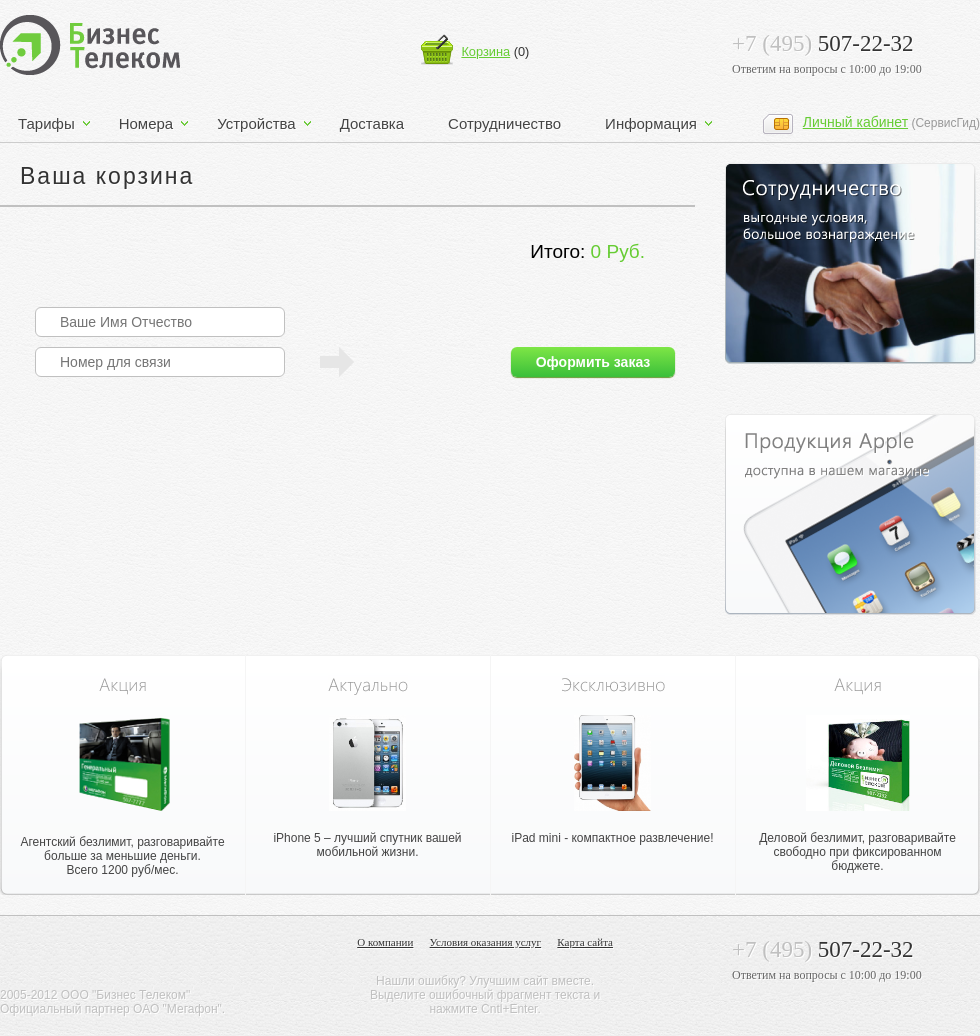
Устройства (256, 123)
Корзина (485, 51)
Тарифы (46, 123)
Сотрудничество (504, 123)
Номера (146, 123)
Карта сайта (585, 943)
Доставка (372, 123)
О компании (385, 943)
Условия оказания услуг (485, 943)
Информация (651, 123)
